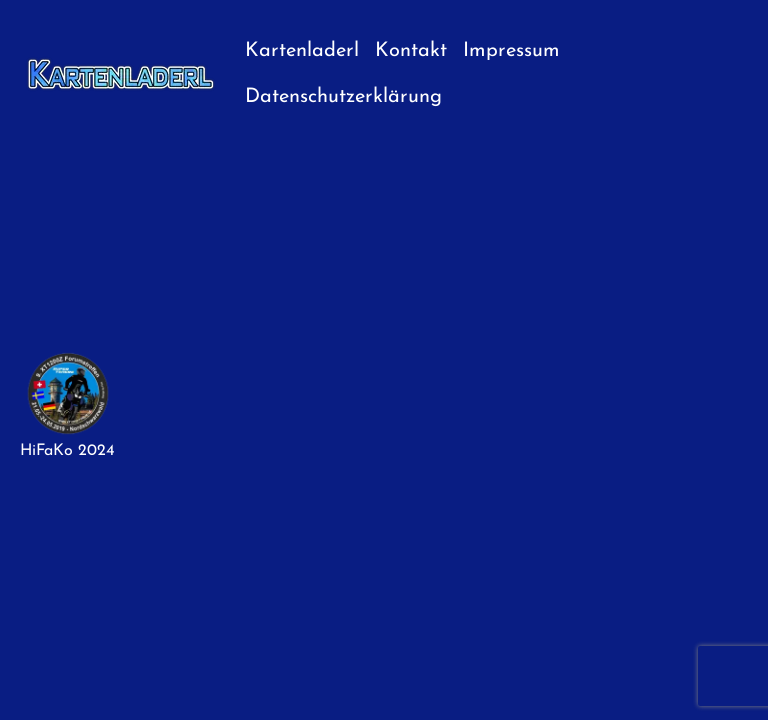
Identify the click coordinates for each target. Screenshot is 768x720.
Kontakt (411, 51)
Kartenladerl (302, 51)
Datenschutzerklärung (343, 97)
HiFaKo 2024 (67, 451)
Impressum (511, 51)
